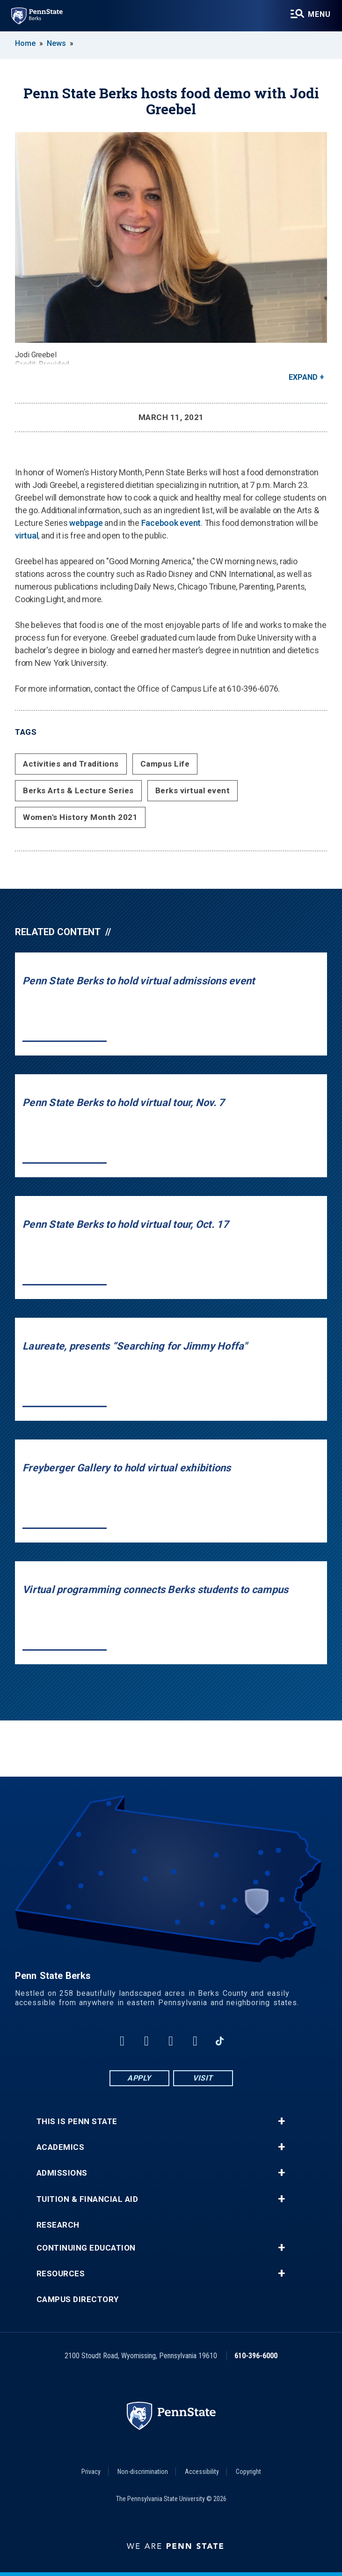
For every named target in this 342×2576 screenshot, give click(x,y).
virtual (26, 535)
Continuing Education (86, 2248)
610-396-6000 (255, 2355)
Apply (139, 2078)
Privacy (91, 2471)
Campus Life (165, 763)
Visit (203, 2078)
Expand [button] (303, 377)
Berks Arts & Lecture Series (78, 790)
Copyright (248, 2471)
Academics (60, 2147)
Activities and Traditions (71, 763)
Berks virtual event (192, 790)
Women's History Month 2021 (80, 817)
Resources (60, 2273)
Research (58, 2225)
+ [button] (281, 2121)
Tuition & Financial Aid (87, 2199)
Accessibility (202, 2471)
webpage (85, 523)
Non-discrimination (142, 2471)
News (56, 43)
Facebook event (171, 523)
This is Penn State (76, 2121)
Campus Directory (77, 2299)
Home (25, 43)
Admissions (61, 2173)
